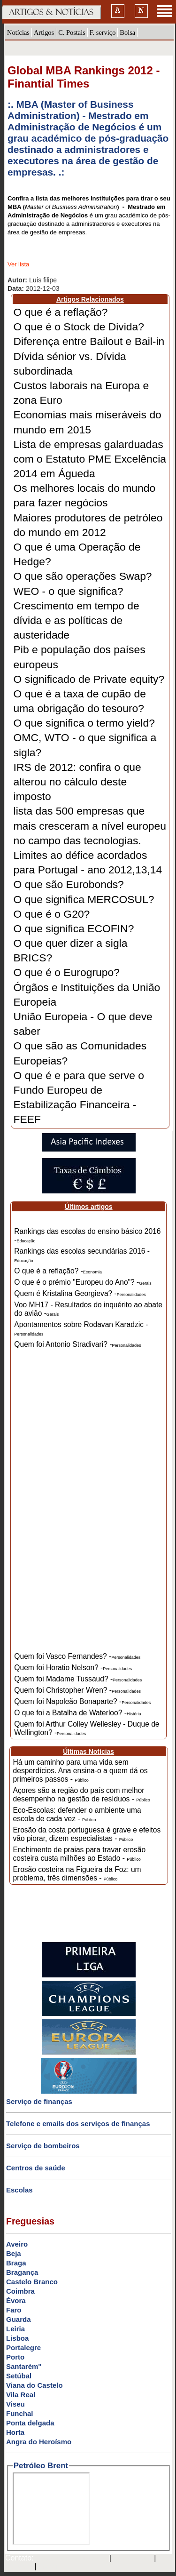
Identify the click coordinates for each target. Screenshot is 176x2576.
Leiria (15, 2329)
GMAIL (51, 2567)
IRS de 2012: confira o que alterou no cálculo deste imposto (77, 781)
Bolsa (127, 32)
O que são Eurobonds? (69, 884)
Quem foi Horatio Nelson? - (73, 1668)
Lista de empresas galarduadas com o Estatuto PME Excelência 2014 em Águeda (90, 459)
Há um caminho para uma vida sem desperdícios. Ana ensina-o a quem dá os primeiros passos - (80, 1770)
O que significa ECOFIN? (74, 928)
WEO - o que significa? (68, 591)
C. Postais (71, 32)
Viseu (15, 2404)
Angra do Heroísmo (38, 2442)
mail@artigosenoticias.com (69, 2558)
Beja (13, 2253)
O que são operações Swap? (83, 576)
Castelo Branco (32, 2282)
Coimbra (20, 2291)
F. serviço (103, 32)
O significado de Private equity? (89, 679)
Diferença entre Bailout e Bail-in (89, 341)
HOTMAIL (17, 2567)
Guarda (18, 2319)
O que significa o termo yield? (84, 723)
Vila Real (20, 2395)
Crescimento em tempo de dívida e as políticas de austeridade (76, 620)
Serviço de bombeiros (43, 2146)
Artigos (44, 32)
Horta (15, 2432)
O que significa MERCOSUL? (84, 899)
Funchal (19, 2413)
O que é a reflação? (61, 312)
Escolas (19, 2190)
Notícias (18, 32)
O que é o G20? (52, 914)
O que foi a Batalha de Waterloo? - (77, 1713)
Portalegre (23, 2348)
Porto (15, 2357)
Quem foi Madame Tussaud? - (78, 1679)
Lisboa (17, 2338)
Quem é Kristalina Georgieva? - (79, 1293)
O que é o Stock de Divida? (79, 326)
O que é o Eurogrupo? (67, 972)
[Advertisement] (88, 1507)
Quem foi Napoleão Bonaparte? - (82, 1701)
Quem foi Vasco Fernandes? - (77, 1656)
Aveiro (17, 2244)
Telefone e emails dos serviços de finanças (78, 2124)
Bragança (22, 2272)
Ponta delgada (30, 2423)
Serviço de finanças (39, 2101)
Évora (16, 2300)
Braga (16, 2263)
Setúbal (18, 2376)
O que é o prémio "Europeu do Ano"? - (82, 1282)
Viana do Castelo (34, 2385)
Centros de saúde (35, 2168)
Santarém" (23, 2366)
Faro (14, 2310)
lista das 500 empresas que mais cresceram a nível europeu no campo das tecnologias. (90, 825)
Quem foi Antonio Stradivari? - (77, 1344)
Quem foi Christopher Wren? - (77, 1690)
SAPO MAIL (132, 2558)
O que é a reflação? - (58, 1271)
